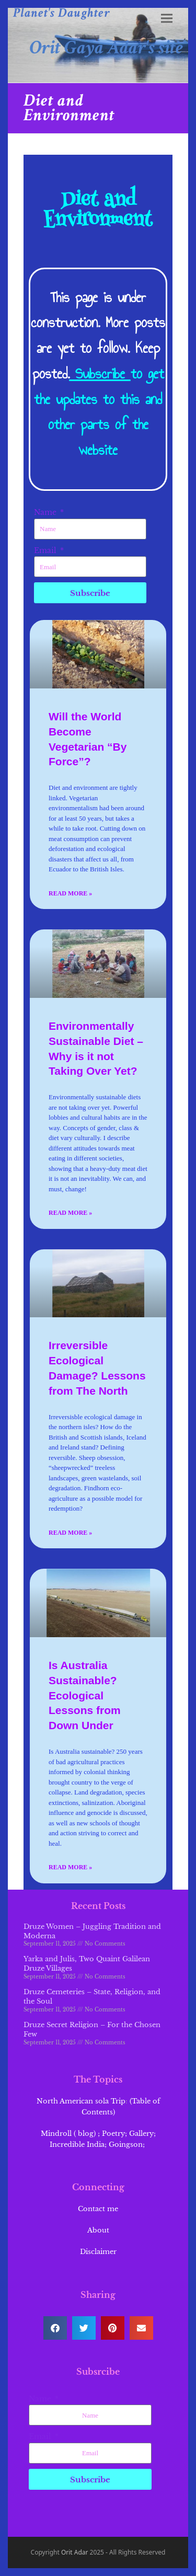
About (98, 2230)
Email (46, 550)
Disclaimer (98, 2251)
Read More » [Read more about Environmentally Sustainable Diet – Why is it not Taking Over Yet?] (70, 1212)
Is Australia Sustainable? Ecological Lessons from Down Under (85, 1695)
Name (46, 512)
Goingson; (128, 2144)
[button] (166, 18)
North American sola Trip (81, 2101)
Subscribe (100, 373)
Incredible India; (78, 2144)
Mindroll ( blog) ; (70, 2133)
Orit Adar (74, 2552)
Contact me (98, 2208)
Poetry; (114, 2133)
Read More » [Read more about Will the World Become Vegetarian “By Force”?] (70, 893)
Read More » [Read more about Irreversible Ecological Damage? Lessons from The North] (70, 1532)
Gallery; (142, 2133)
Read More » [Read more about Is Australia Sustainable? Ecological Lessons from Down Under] (70, 1867)
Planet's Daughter (61, 12)
